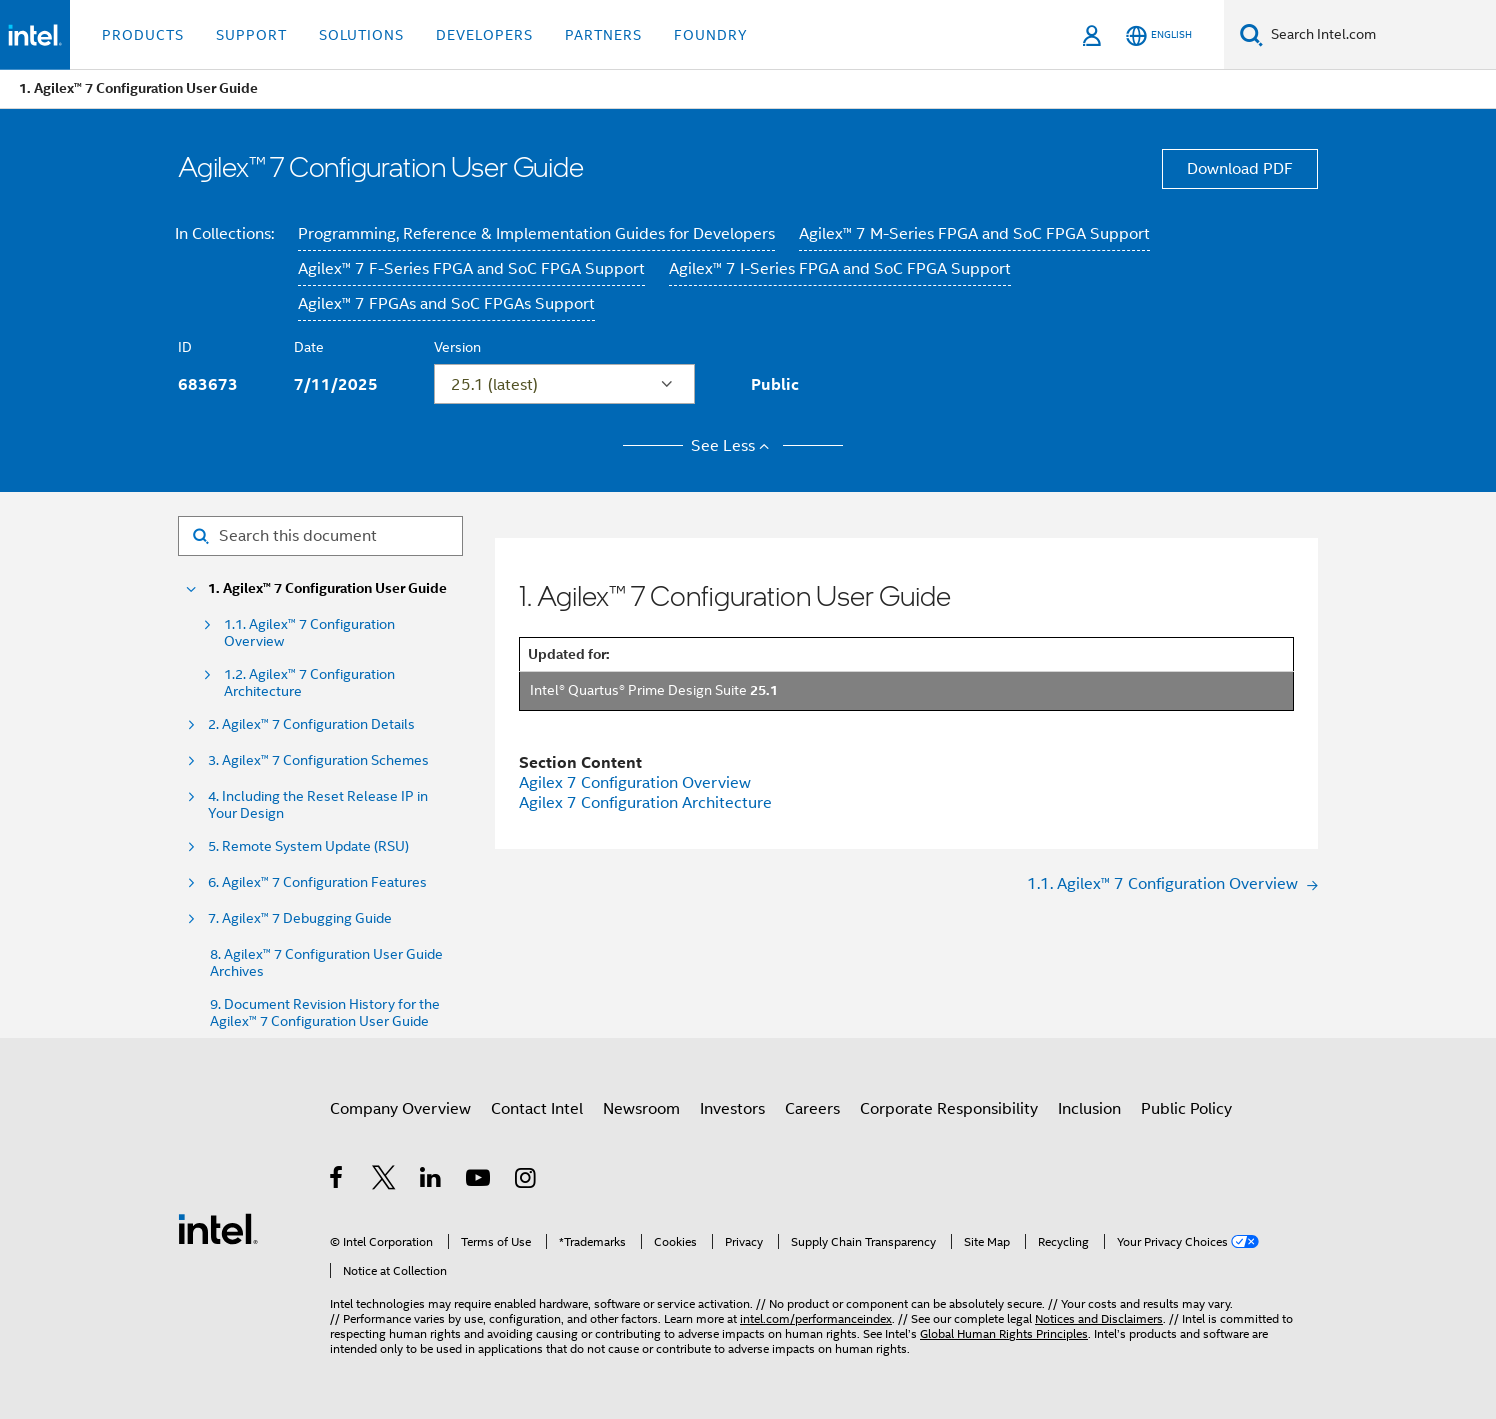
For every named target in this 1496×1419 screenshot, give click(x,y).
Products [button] (143, 35)
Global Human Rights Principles (1004, 1333)
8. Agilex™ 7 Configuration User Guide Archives (326, 963)
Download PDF (1240, 169)
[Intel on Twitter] (384, 1181)
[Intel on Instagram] (526, 1181)
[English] (1159, 35)
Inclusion (1089, 1109)
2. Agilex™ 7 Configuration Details (311, 724)
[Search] (1251, 34)
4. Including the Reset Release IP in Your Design (318, 805)
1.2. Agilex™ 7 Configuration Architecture (309, 683)
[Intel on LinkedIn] (431, 1181)
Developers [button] (484, 35)
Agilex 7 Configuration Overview (635, 783)
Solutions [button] (361, 35)
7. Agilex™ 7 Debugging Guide (300, 918)
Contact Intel (537, 1109)
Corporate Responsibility (949, 1109)
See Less (733, 446)
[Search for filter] (320, 536)
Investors (732, 1109)
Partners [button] (603, 35)
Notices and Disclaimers (1099, 1318)
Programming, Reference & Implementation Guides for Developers (536, 234)
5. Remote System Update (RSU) (308, 846)
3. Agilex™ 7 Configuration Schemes (318, 760)
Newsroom (641, 1109)
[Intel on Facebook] (337, 1181)
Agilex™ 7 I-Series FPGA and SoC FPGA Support (840, 269)
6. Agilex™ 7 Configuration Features (317, 882)
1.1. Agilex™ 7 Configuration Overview (309, 633)
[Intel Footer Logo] (218, 1228)
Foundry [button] (711, 35)
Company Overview (400, 1109)
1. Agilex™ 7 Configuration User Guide (327, 588)
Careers (812, 1109)
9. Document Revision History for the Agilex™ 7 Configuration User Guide (325, 1013)
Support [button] (251, 35)
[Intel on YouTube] (479, 1181)
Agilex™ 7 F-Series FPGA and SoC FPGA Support (471, 269)
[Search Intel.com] (1379, 35)
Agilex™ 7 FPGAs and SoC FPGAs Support (446, 304)
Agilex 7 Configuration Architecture (645, 803)
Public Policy (1186, 1109)
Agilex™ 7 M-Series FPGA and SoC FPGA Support (974, 234)
